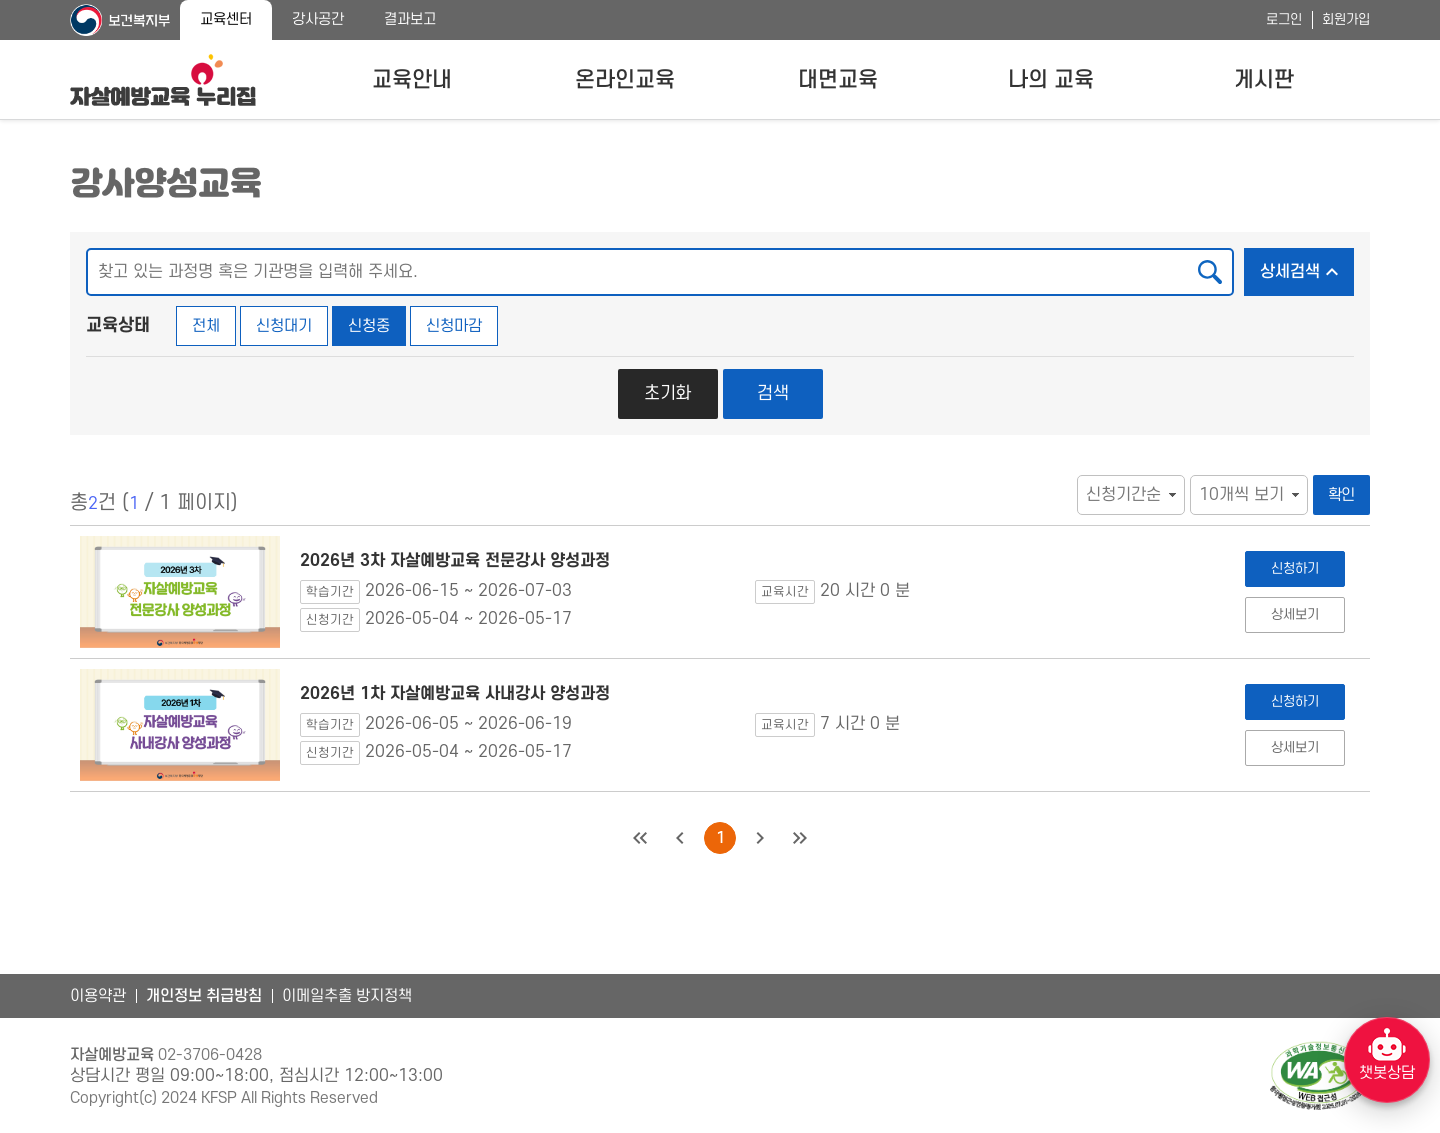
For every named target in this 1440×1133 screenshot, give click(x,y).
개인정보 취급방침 (204, 996)
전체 (206, 326)
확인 (1342, 495)
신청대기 (284, 326)
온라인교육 (625, 80)
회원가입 (1346, 19)
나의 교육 (1051, 80)
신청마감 (454, 326)
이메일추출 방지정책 (347, 996)
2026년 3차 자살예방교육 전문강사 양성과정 (455, 561)
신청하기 (1294, 568)
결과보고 (410, 19)
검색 (773, 393)
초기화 (667, 393)
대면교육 (838, 80)
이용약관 (98, 996)
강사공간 (318, 19)
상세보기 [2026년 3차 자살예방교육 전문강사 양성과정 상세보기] (1294, 614)
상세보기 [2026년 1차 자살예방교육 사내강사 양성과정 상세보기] (1294, 747)
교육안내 (412, 80)
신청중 (369, 326)
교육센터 (226, 19)
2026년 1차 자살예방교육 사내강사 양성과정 (455, 694)
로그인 (1284, 19)
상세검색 (1307, 266)
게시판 (1264, 80)
